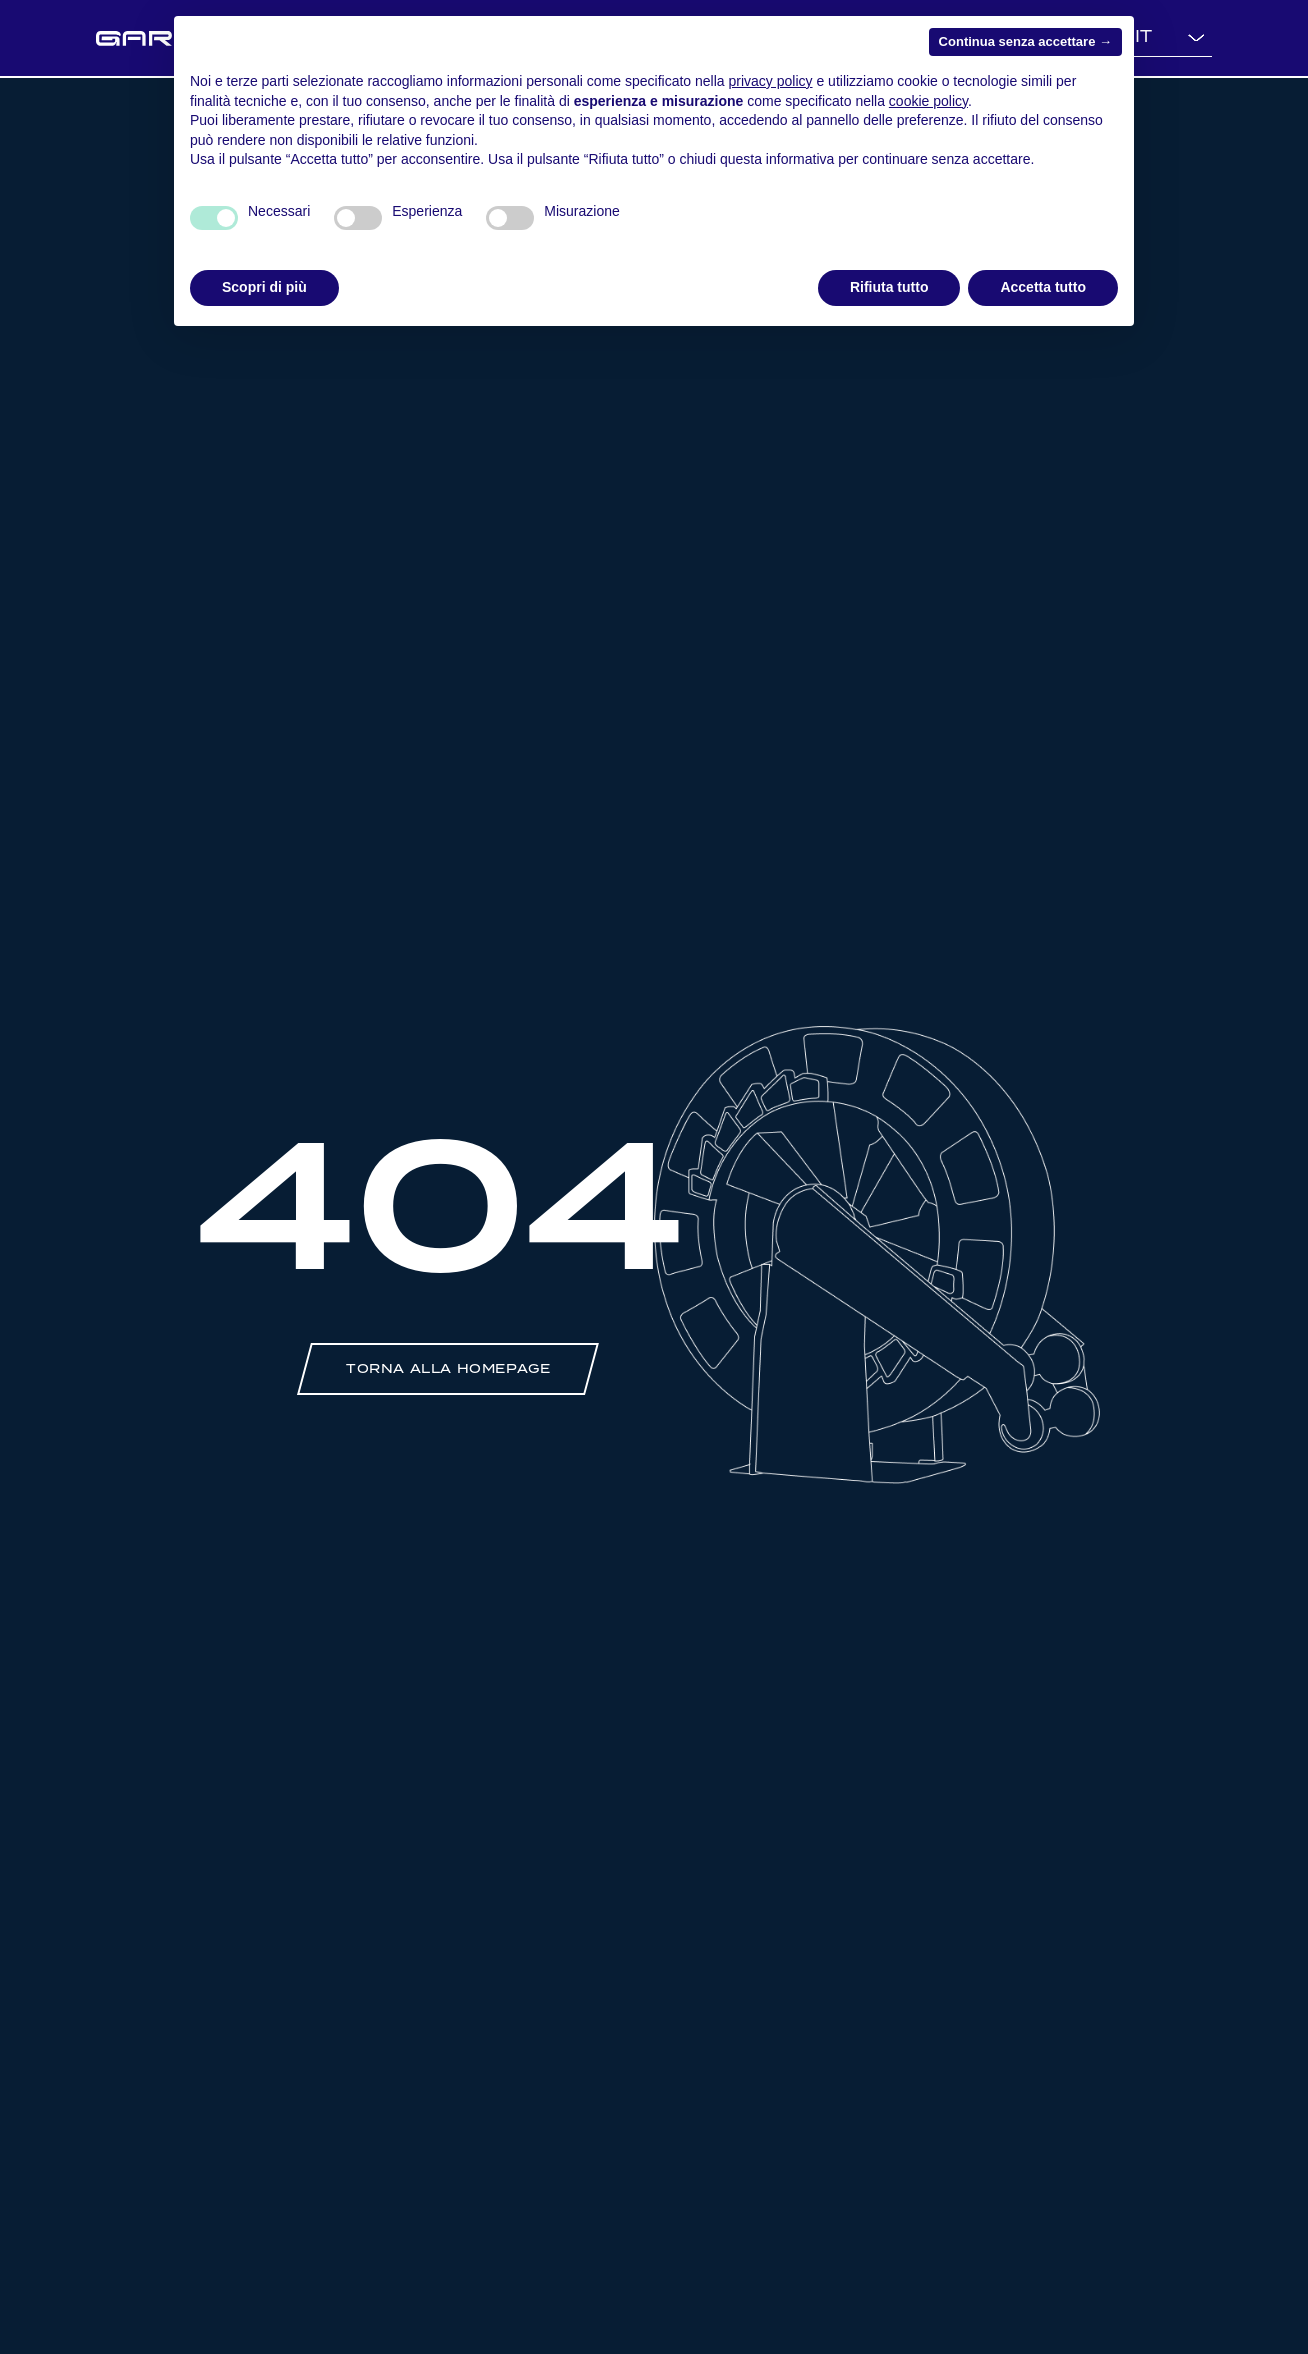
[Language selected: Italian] (1168, 38)
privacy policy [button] (771, 81)
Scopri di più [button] (264, 287)
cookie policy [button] (928, 101)
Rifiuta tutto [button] (889, 287)
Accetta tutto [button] (1043, 287)
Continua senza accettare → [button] (1025, 41)
